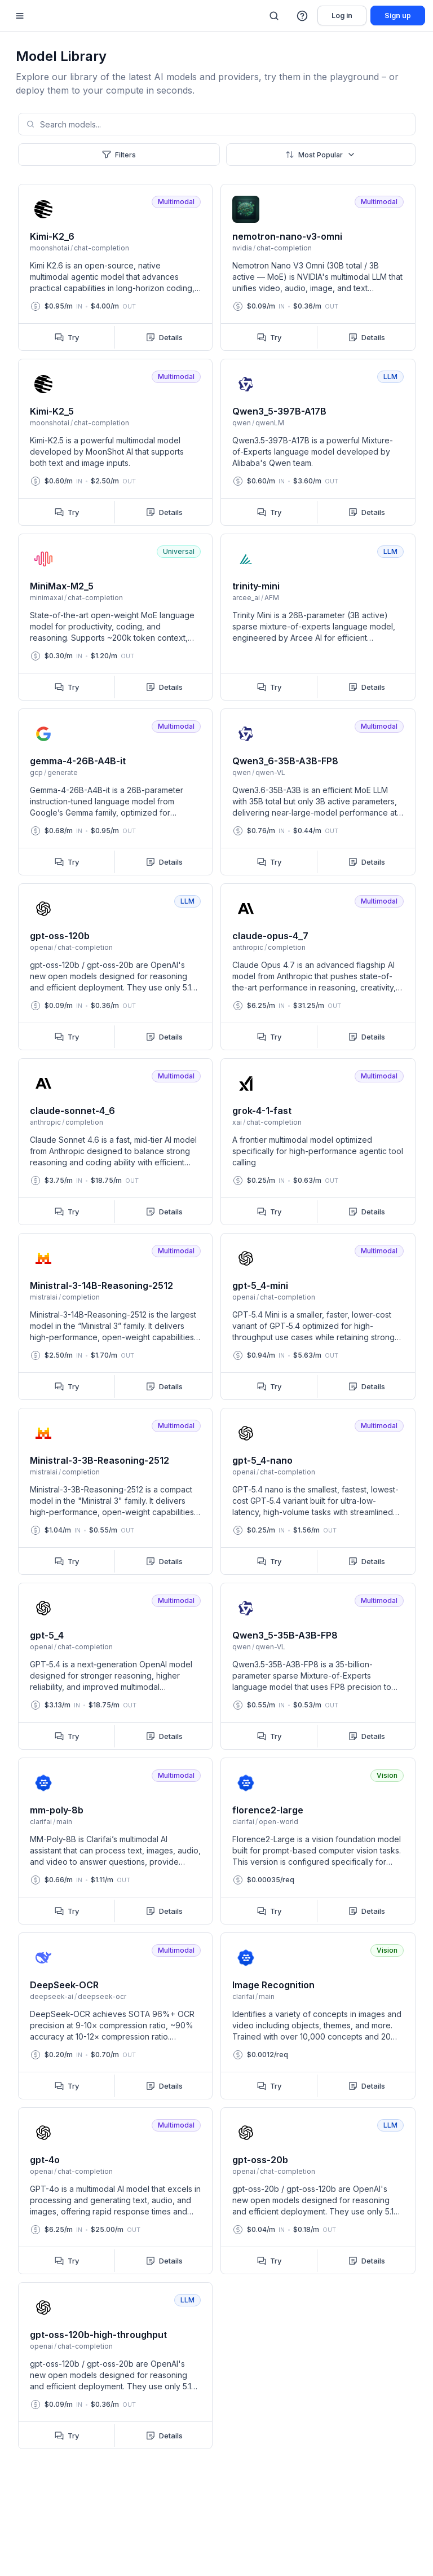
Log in (342, 15)
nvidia (242, 248)
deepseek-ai (51, 1996)
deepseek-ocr (102, 1996)
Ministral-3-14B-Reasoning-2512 (101, 1285)
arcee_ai (246, 597)
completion (287, 947)
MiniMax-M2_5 (62, 586)
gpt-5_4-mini (260, 1285)
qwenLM (269, 423)
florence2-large (267, 1810)
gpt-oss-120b (60, 935)
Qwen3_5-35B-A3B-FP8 (285, 1635)
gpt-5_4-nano (262, 1460)
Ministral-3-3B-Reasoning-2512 (99, 1460)
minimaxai (46, 597)
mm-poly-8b (56, 1810)
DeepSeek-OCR (64, 1985)
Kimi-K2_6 (52, 236)
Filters (119, 154)
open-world (278, 1821)
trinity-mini (256, 586)
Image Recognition (273, 1985)
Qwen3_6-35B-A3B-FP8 (285, 761)
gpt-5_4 (47, 1635)
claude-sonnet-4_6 (72, 1110)
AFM (271, 597)
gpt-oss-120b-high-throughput (98, 2334)
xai (237, 1122)
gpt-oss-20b (260, 2159)
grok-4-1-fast (261, 1110)
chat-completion (101, 248)
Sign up (398, 15)
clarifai (41, 1821)
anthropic (247, 947)
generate (62, 772)
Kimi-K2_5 (52, 411)
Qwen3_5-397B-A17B (279, 411)
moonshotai (49, 248)
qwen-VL (270, 772)
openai (41, 947)
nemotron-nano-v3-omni (287, 236)
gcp (36, 772)
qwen (241, 423)
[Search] (274, 15)
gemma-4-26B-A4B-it (78, 761)
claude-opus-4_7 (270, 935)
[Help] (302, 16)
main (64, 1821)
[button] (302, 16)
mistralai (44, 1297)
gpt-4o (45, 2159)
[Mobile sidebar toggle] (20, 15)
